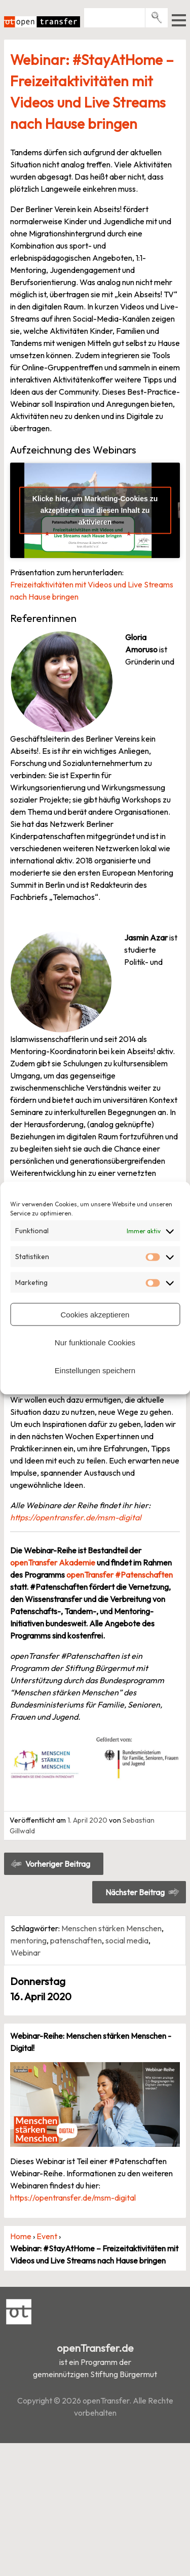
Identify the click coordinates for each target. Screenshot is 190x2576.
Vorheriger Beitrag (57, 1864)
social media (126, 1940)
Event (46, 2236)
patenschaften (76, 1940)
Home (20, 2236)
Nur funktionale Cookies (95, 1342)
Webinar (26, 1952)
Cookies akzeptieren (95, 1314)
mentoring (29, 1940)
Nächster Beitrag (135, 1892)
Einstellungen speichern (95, 1370)
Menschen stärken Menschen (111, 1928)
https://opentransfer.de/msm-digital (75, 1517)
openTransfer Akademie (52, 1562)
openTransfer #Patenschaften (119, 1575)
